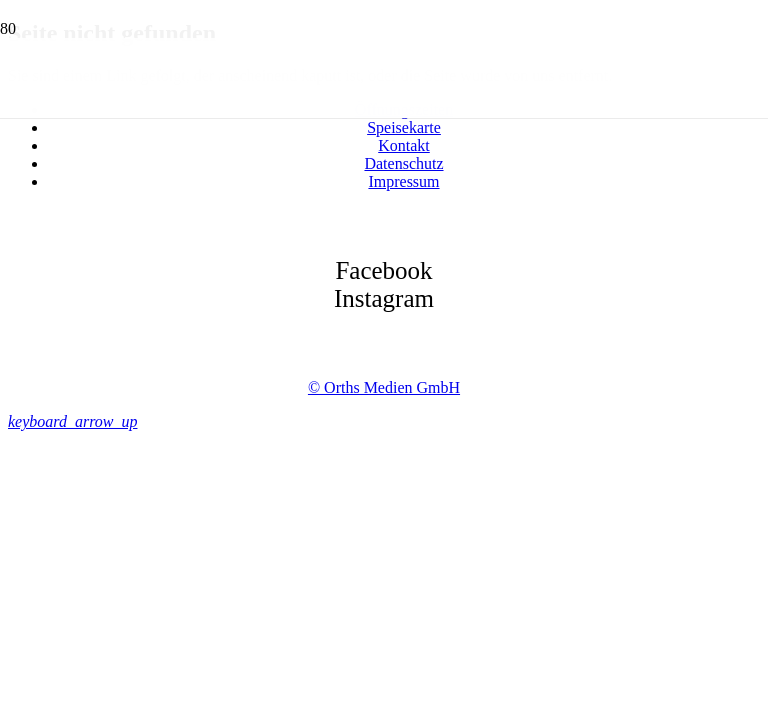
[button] (72, 421)
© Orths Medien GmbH (384, 387)
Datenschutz (403, 163)
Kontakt (404, 145)
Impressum (403, 181)
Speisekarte (404, 127)
